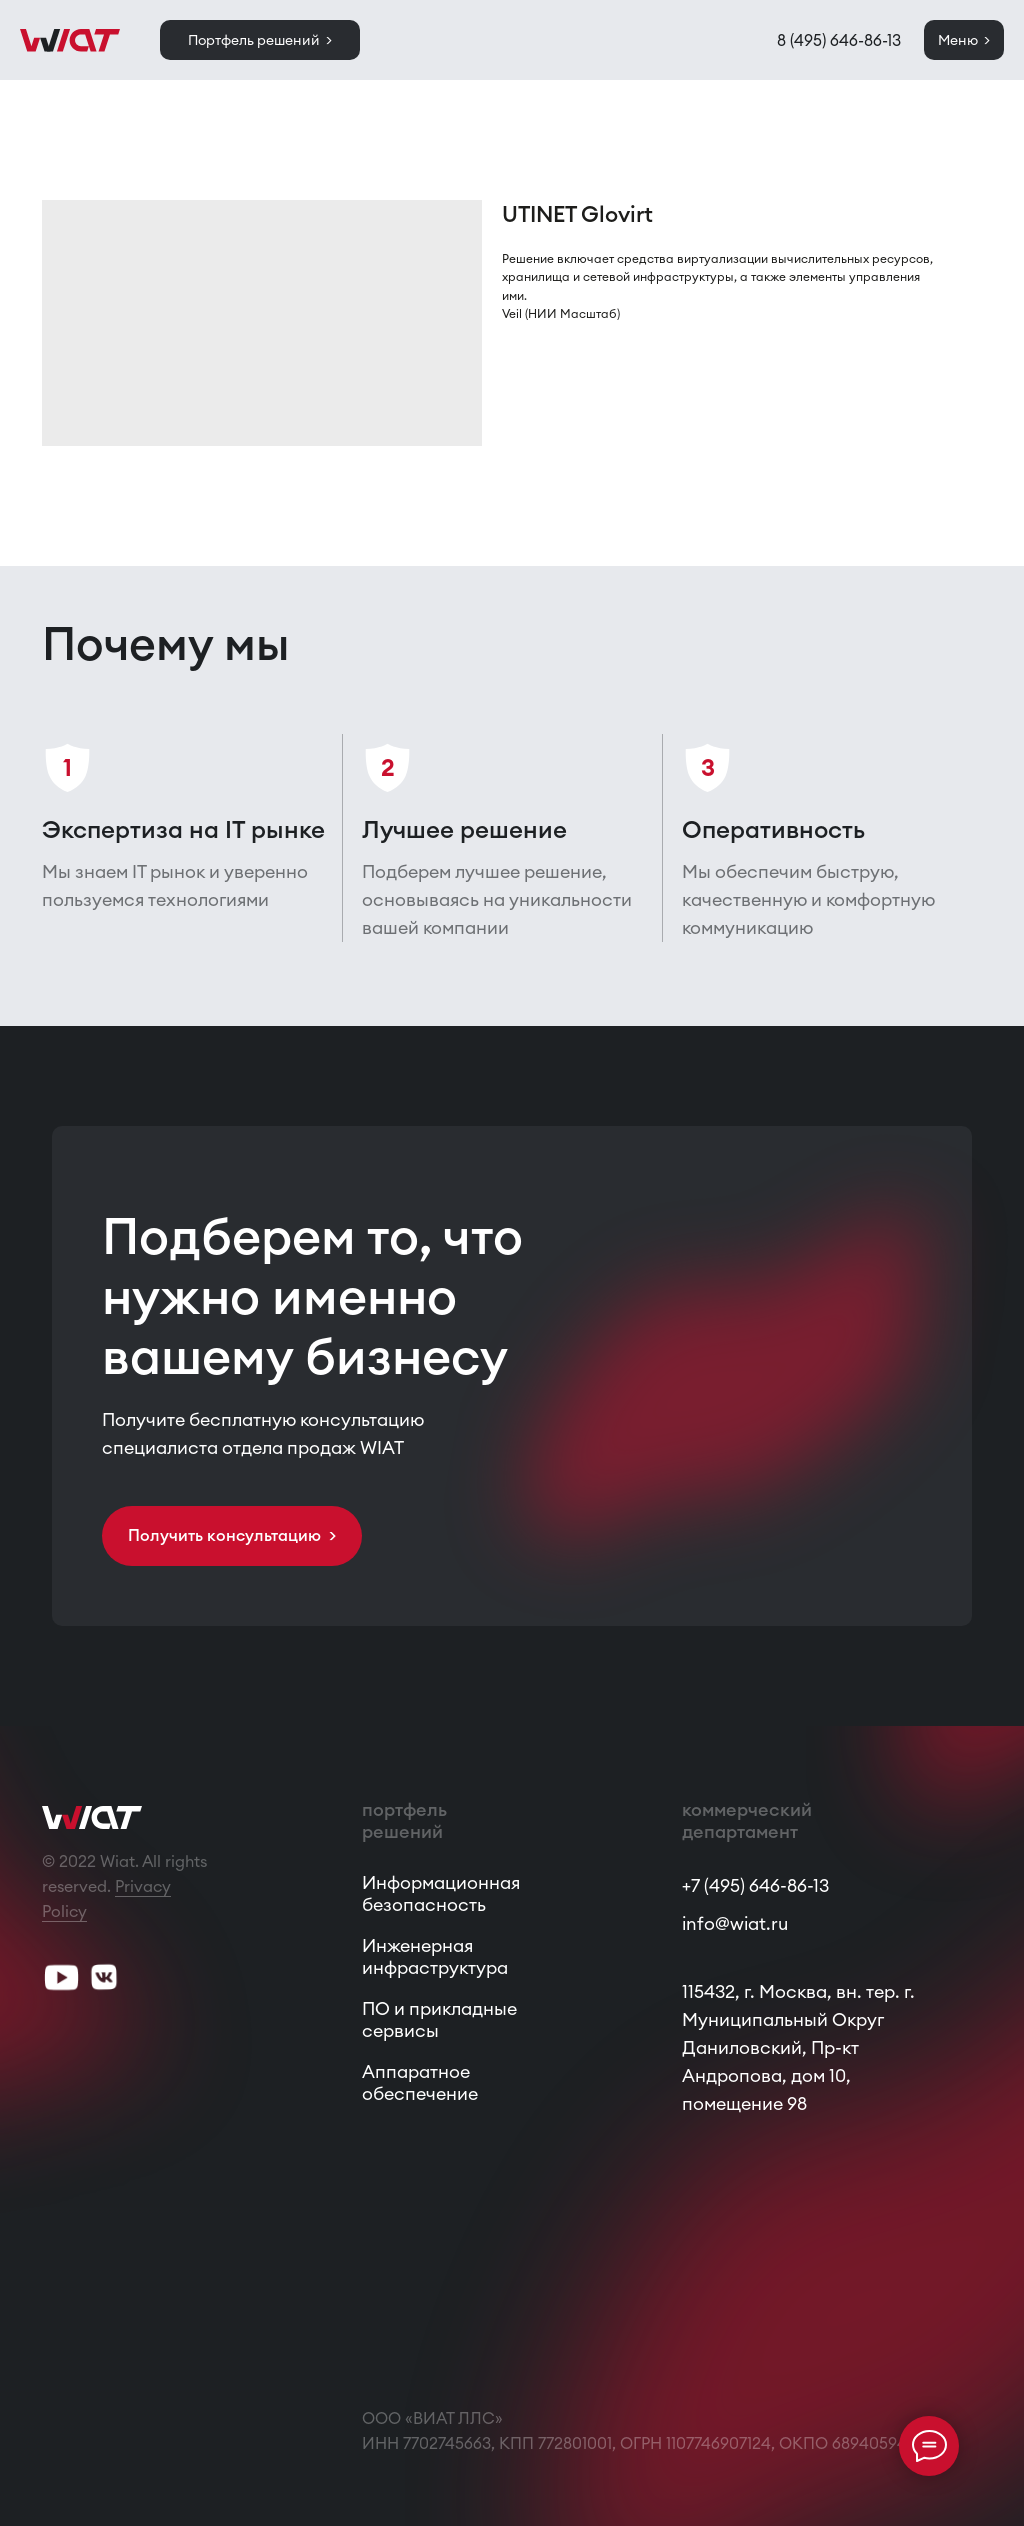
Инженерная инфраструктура (435, 1956)
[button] (232, 1536)
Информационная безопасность (441, 1893)
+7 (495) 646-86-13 (755, 1885)
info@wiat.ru (735, 1923)
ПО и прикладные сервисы (439, 2019)
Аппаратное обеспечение (420, 2082)
